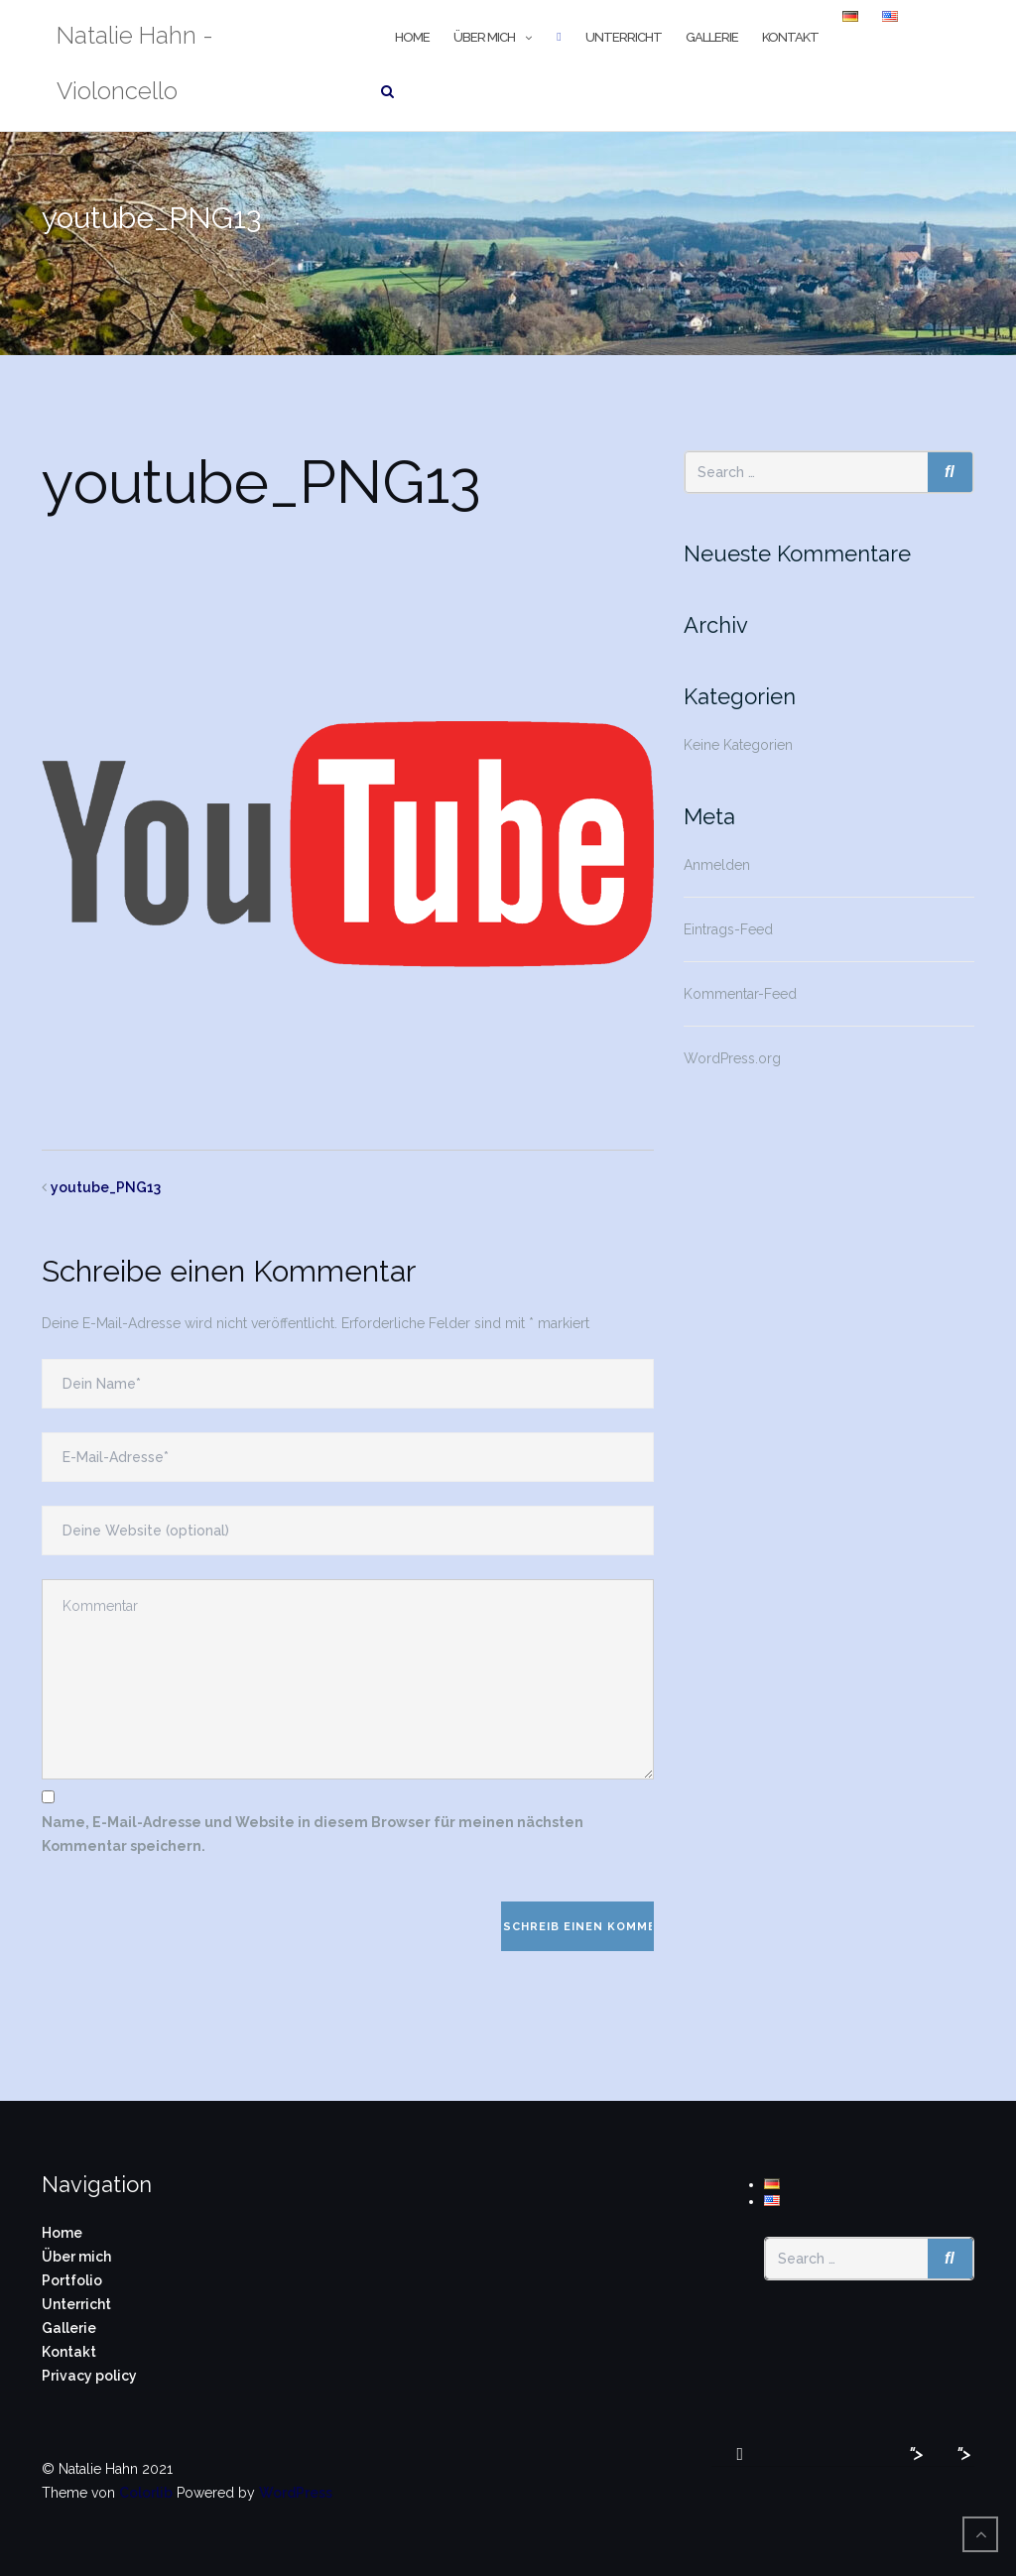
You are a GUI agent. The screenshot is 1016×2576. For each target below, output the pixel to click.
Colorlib (146, 2493)
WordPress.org (732, 1058)
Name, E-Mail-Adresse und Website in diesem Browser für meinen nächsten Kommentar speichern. (312, 1834)
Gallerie (712, 37)
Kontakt (790, 37)
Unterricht (623, 37)
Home (412, 37)
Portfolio (72, 2280)
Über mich (484, 37)
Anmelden (717, 865)
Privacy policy (89, 2376)
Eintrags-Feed (728, 929)
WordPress (295, 2493)
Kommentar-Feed (740, 994)
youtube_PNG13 (106, 1187)
